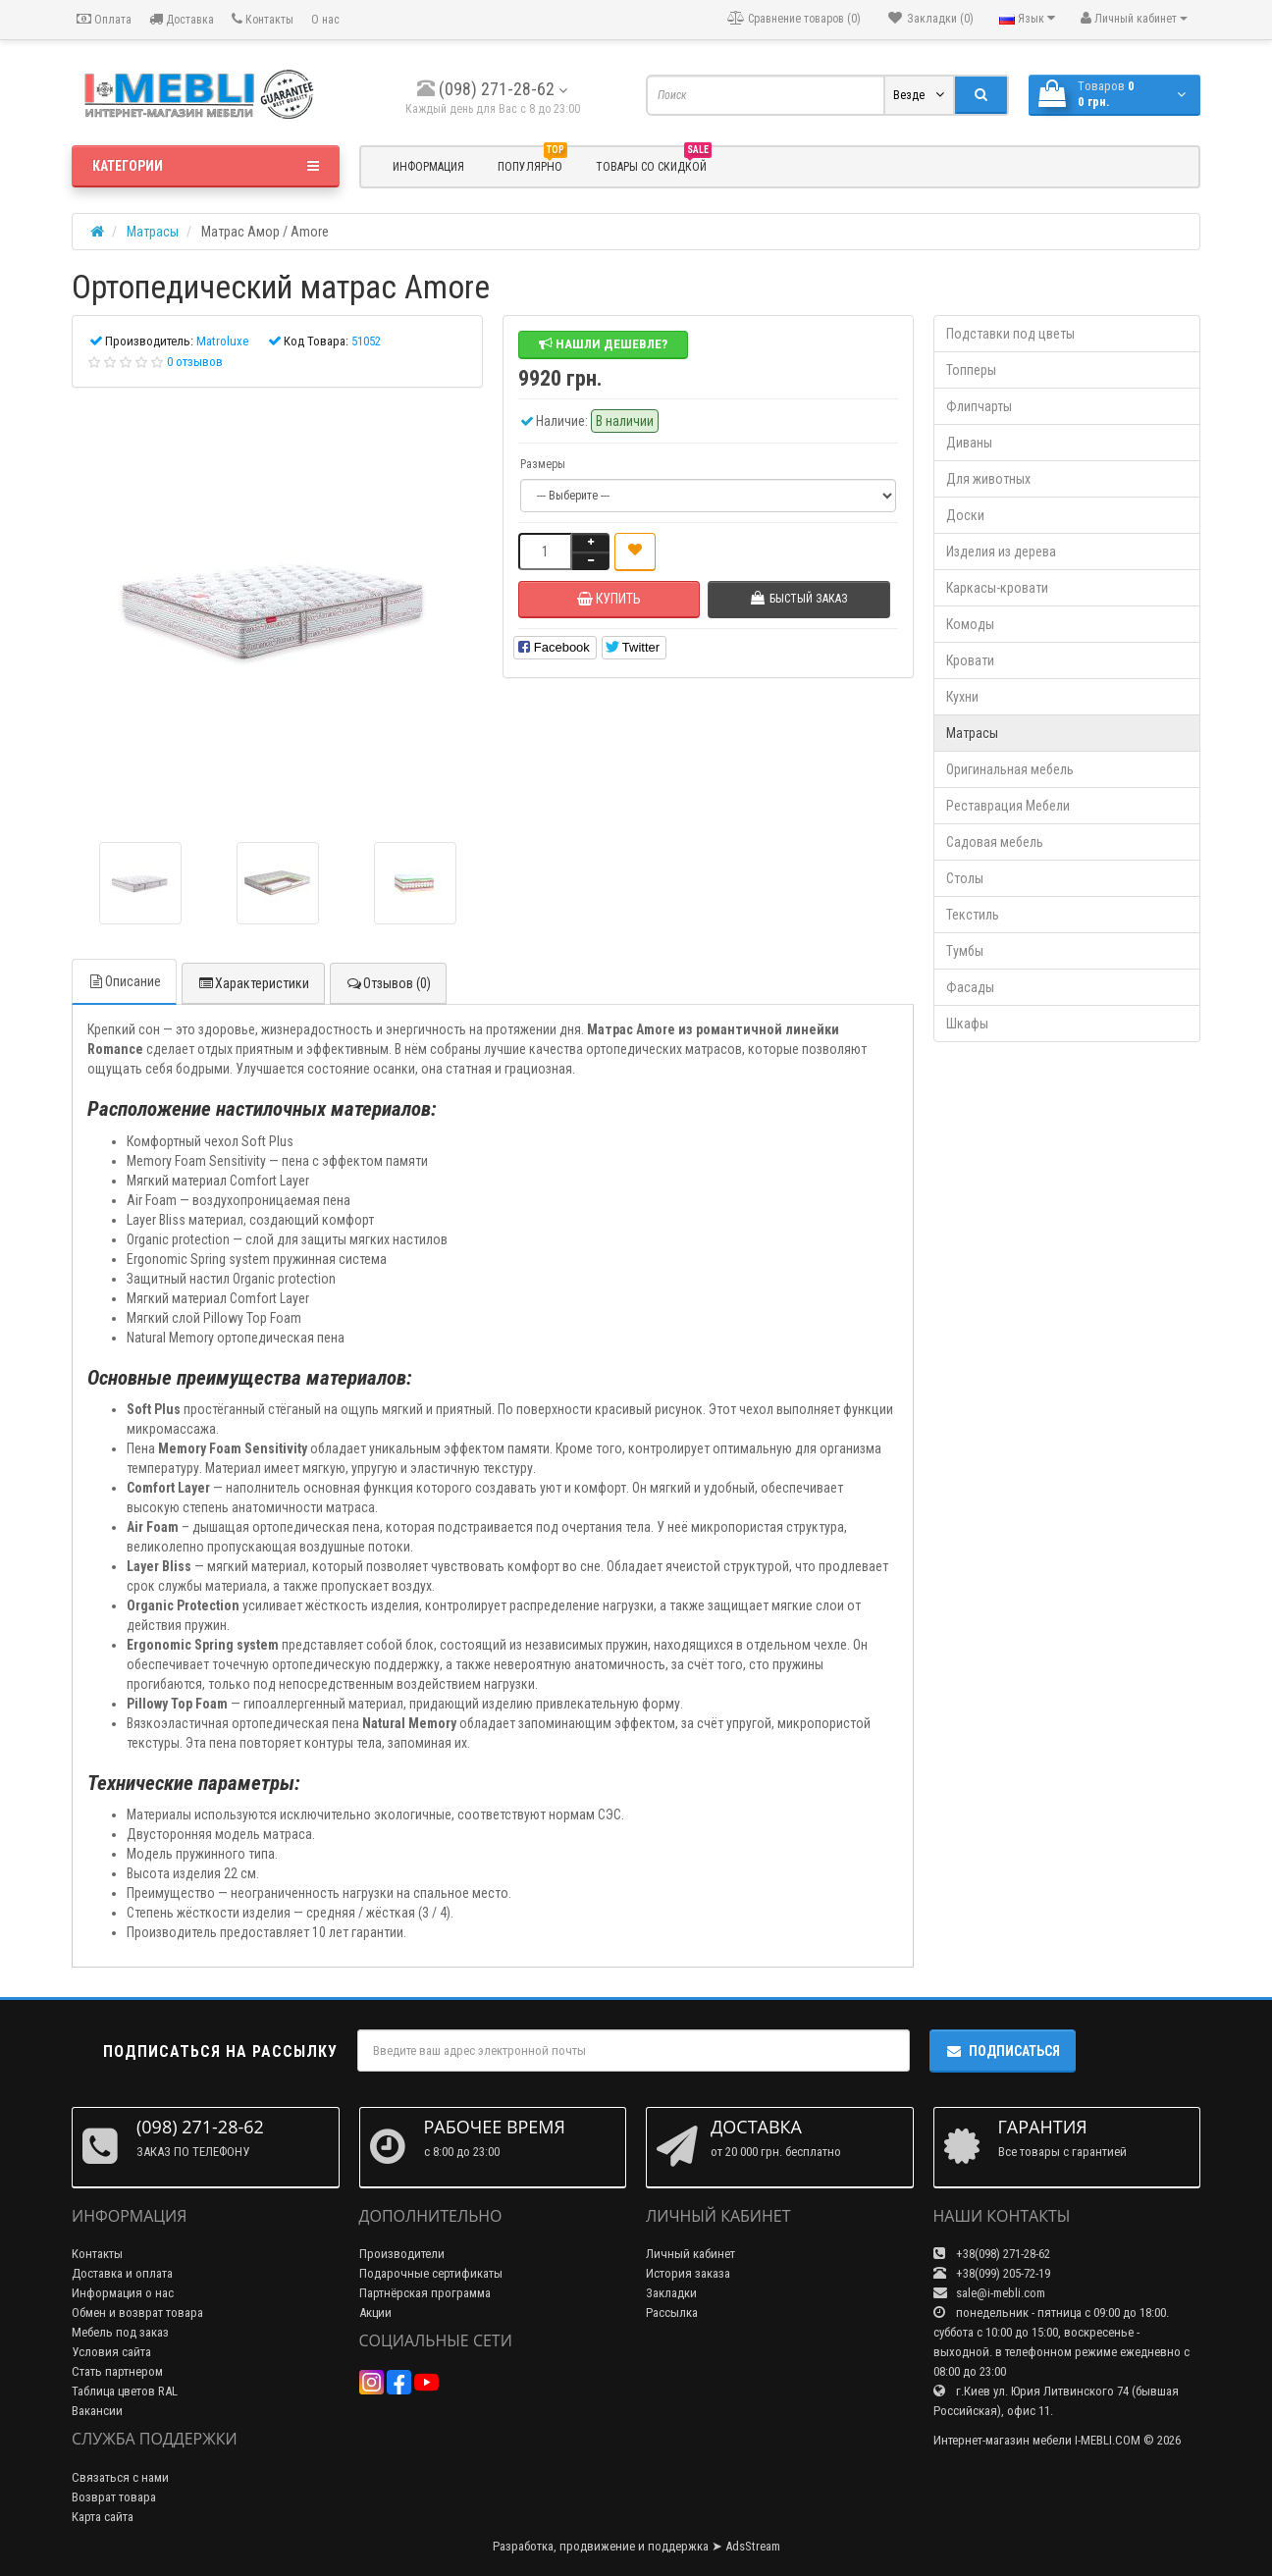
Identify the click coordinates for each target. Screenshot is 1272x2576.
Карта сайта (102, 2516)
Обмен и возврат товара (137, 2312)
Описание (124, 981)
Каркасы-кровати (997, 588)
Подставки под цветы (1010, 334)
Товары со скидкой (654, 164)
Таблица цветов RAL (125, 2391)
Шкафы (967, 1023)
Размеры (542, 464)
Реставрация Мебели (1008, 806)
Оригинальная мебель (1010, 769)
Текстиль (972, 914)
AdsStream (752, 2546)
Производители (402, 2253)
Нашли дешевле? (603, 344)
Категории (205, 166)
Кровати (970, 660)
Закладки (671, 2293)
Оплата (104, 19)
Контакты (262, 19)
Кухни (962, 697)
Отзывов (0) (388, 983)
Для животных (988, 479)
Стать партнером (117, 2371)
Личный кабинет (690, 2253)
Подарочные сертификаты (431, 2273)
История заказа (688, 2273)
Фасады (970, 987)
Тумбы (964, 951)
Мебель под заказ (120, 2332)
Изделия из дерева (1001, 551)
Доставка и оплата (122, 2273)
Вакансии (97, 2410)
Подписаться (1002, 2051)
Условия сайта (111, 2351)
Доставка (181, 19)
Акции (375, 2312)
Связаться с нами (120, 2477)
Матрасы (972, 733)
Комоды (970, 624)
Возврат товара (114, 2497)
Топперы (971, 370)
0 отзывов (195, 361)
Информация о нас (123, 2293)
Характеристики (253, 983)
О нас (325, 19)
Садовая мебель (994, 842)
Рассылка (672, 2312)
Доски (965, 515)
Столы (964, 878)
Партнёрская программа (425, 2293)
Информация (428, 167)
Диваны (969, 442)
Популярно (532, 164)
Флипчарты (979, 406)
